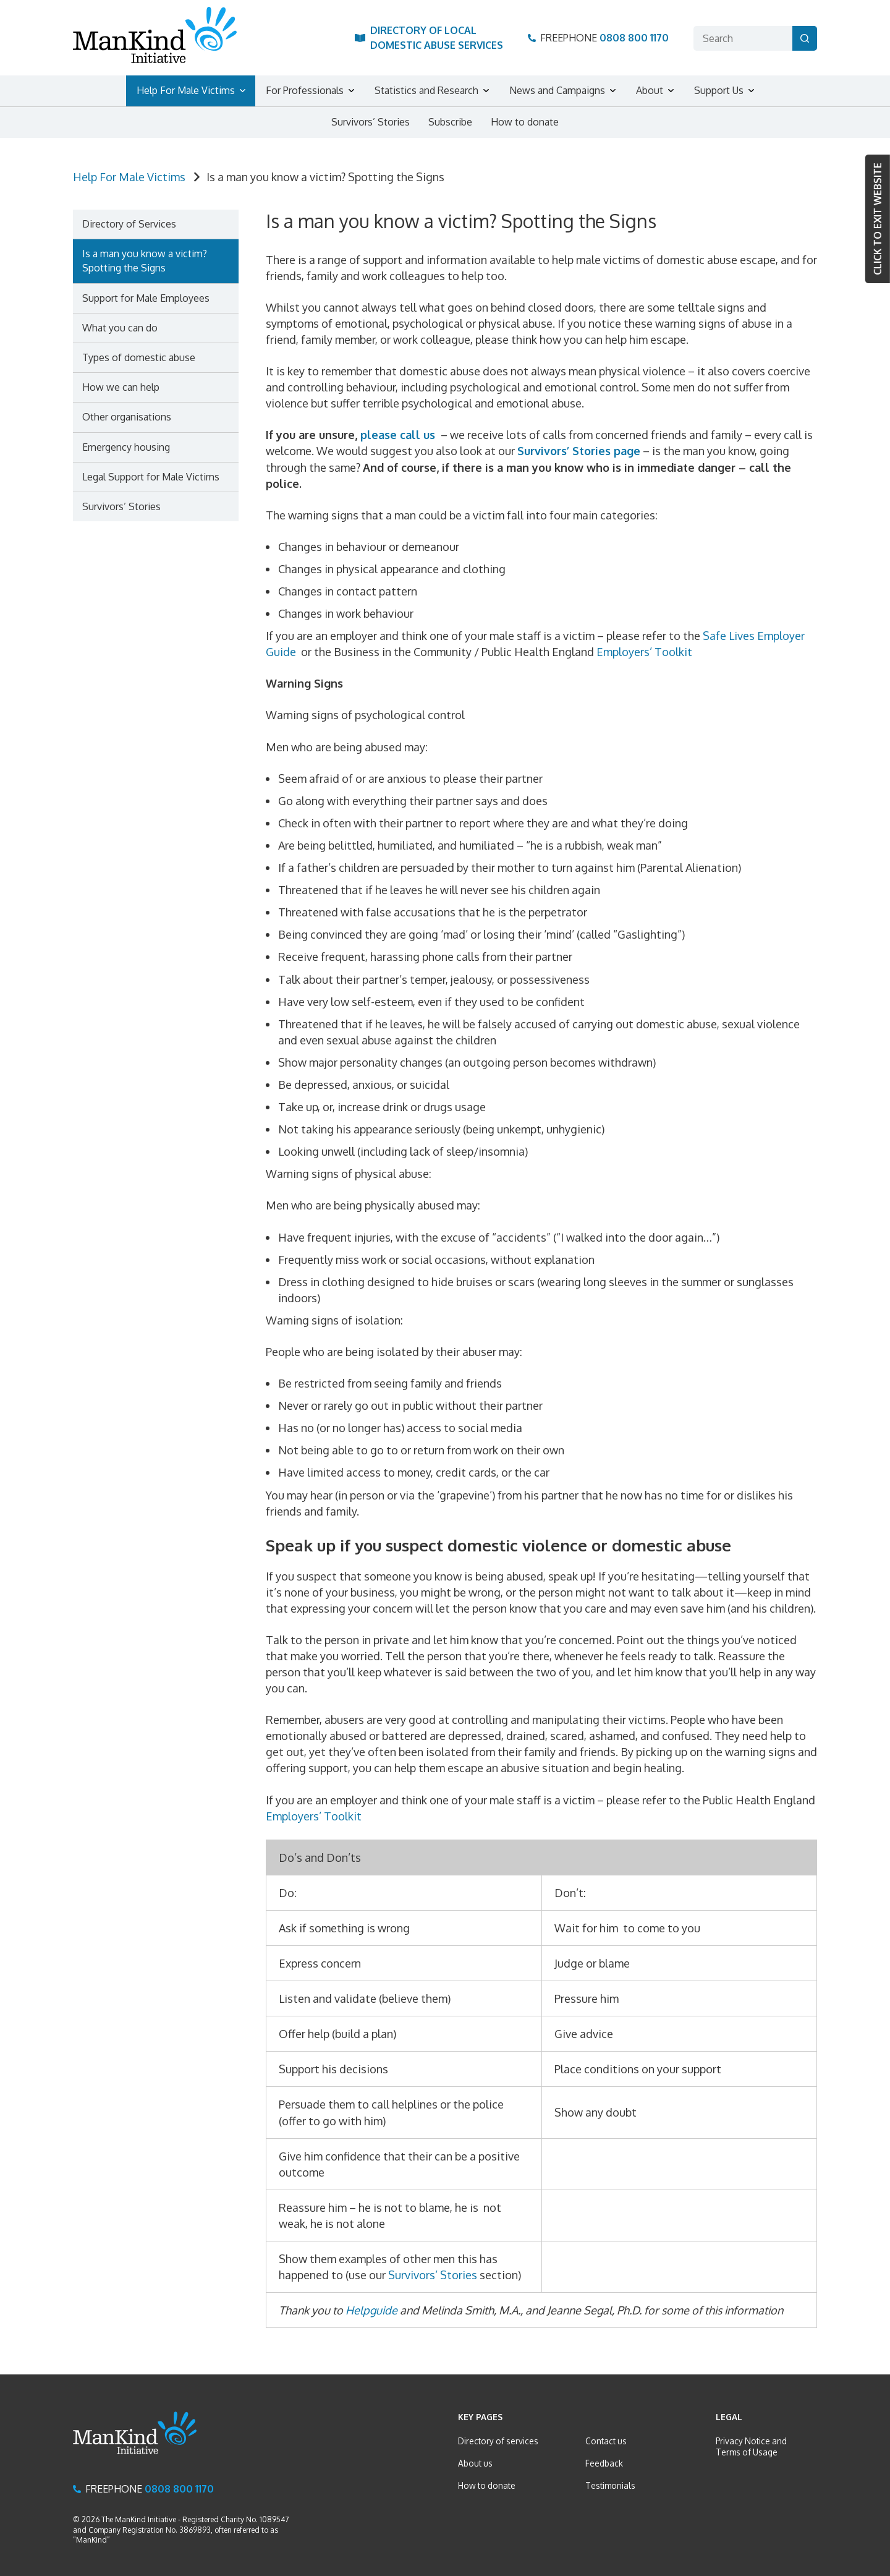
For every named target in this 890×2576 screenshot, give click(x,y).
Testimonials (610, 2485)
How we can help (120, 387)
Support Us (719, 90)
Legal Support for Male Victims (150, 477)
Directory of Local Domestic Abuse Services (436, 37)
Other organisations (126, 417)
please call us (397, 434)
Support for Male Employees (146, 298)
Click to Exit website (877, 219)
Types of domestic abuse (138, 357)
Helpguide (371, 2310)
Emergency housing (126, 447)
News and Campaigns (557, 90)
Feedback (604, 2463)
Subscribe (450, 122)
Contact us (606, 2441)
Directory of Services (129, 224)
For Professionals (305, 90)
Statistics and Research (426, 90)
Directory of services (498, 2441)
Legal (729, 2417)
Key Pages (480, 2417)
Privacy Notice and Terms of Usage (751, 2446)
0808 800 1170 (634, 38)
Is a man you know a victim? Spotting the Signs (144, 260)
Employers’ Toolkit (646, 652)
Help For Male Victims (186, 90)
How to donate (525, 122)
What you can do (120, 328)
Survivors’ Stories (370, 122)
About (649, 90)
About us (475, 2463)
